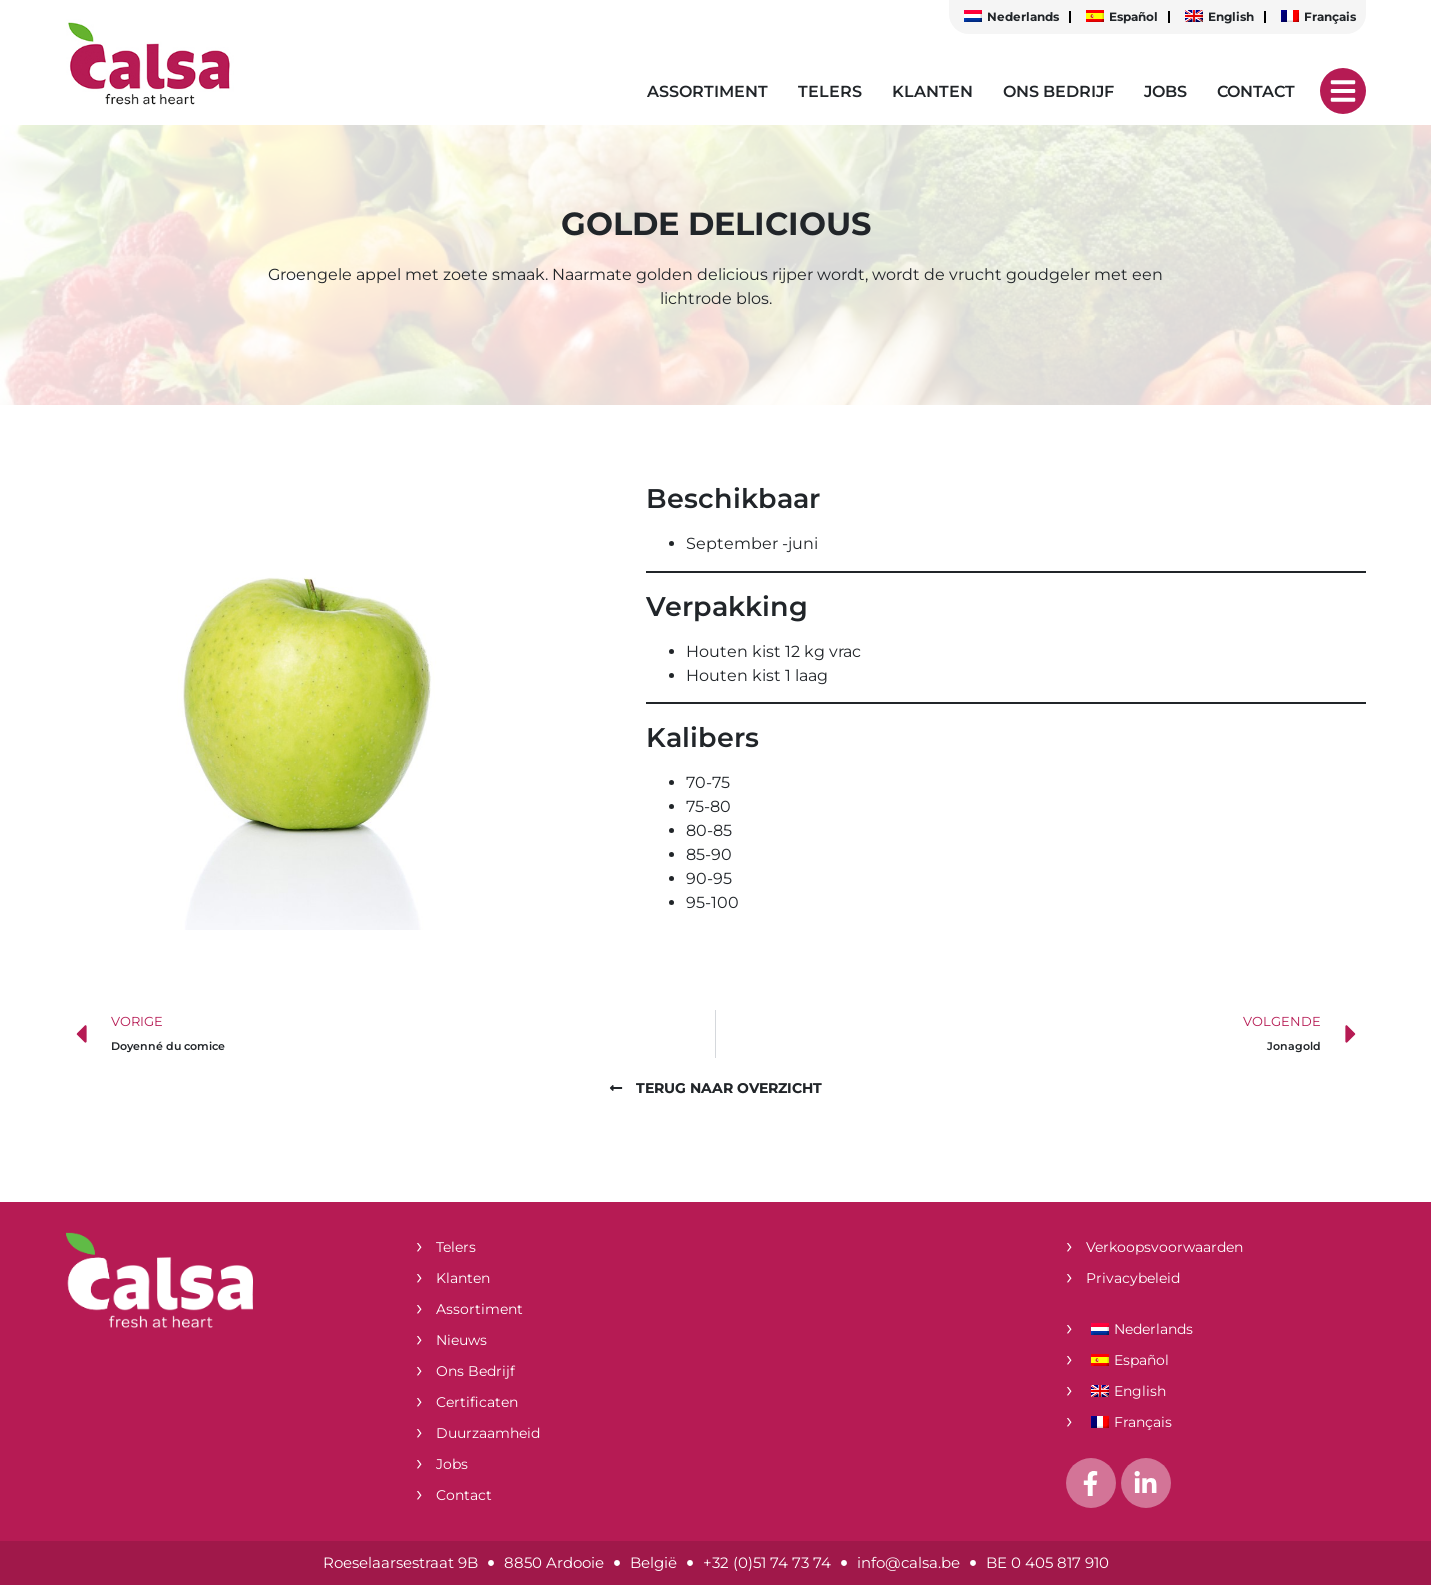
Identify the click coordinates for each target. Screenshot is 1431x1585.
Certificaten (477, 1402)
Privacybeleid (1133, 1278)
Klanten (932, 91)
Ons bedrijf (1058, 91)
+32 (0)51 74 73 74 (767, 1562)
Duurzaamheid (488, 1433)
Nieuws (461, 1340)
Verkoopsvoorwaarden (1164, 1247)
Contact (1256, 91)
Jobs (1165, 91)
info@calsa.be (908, 1562)
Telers (830, 91)
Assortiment (707, 91)
